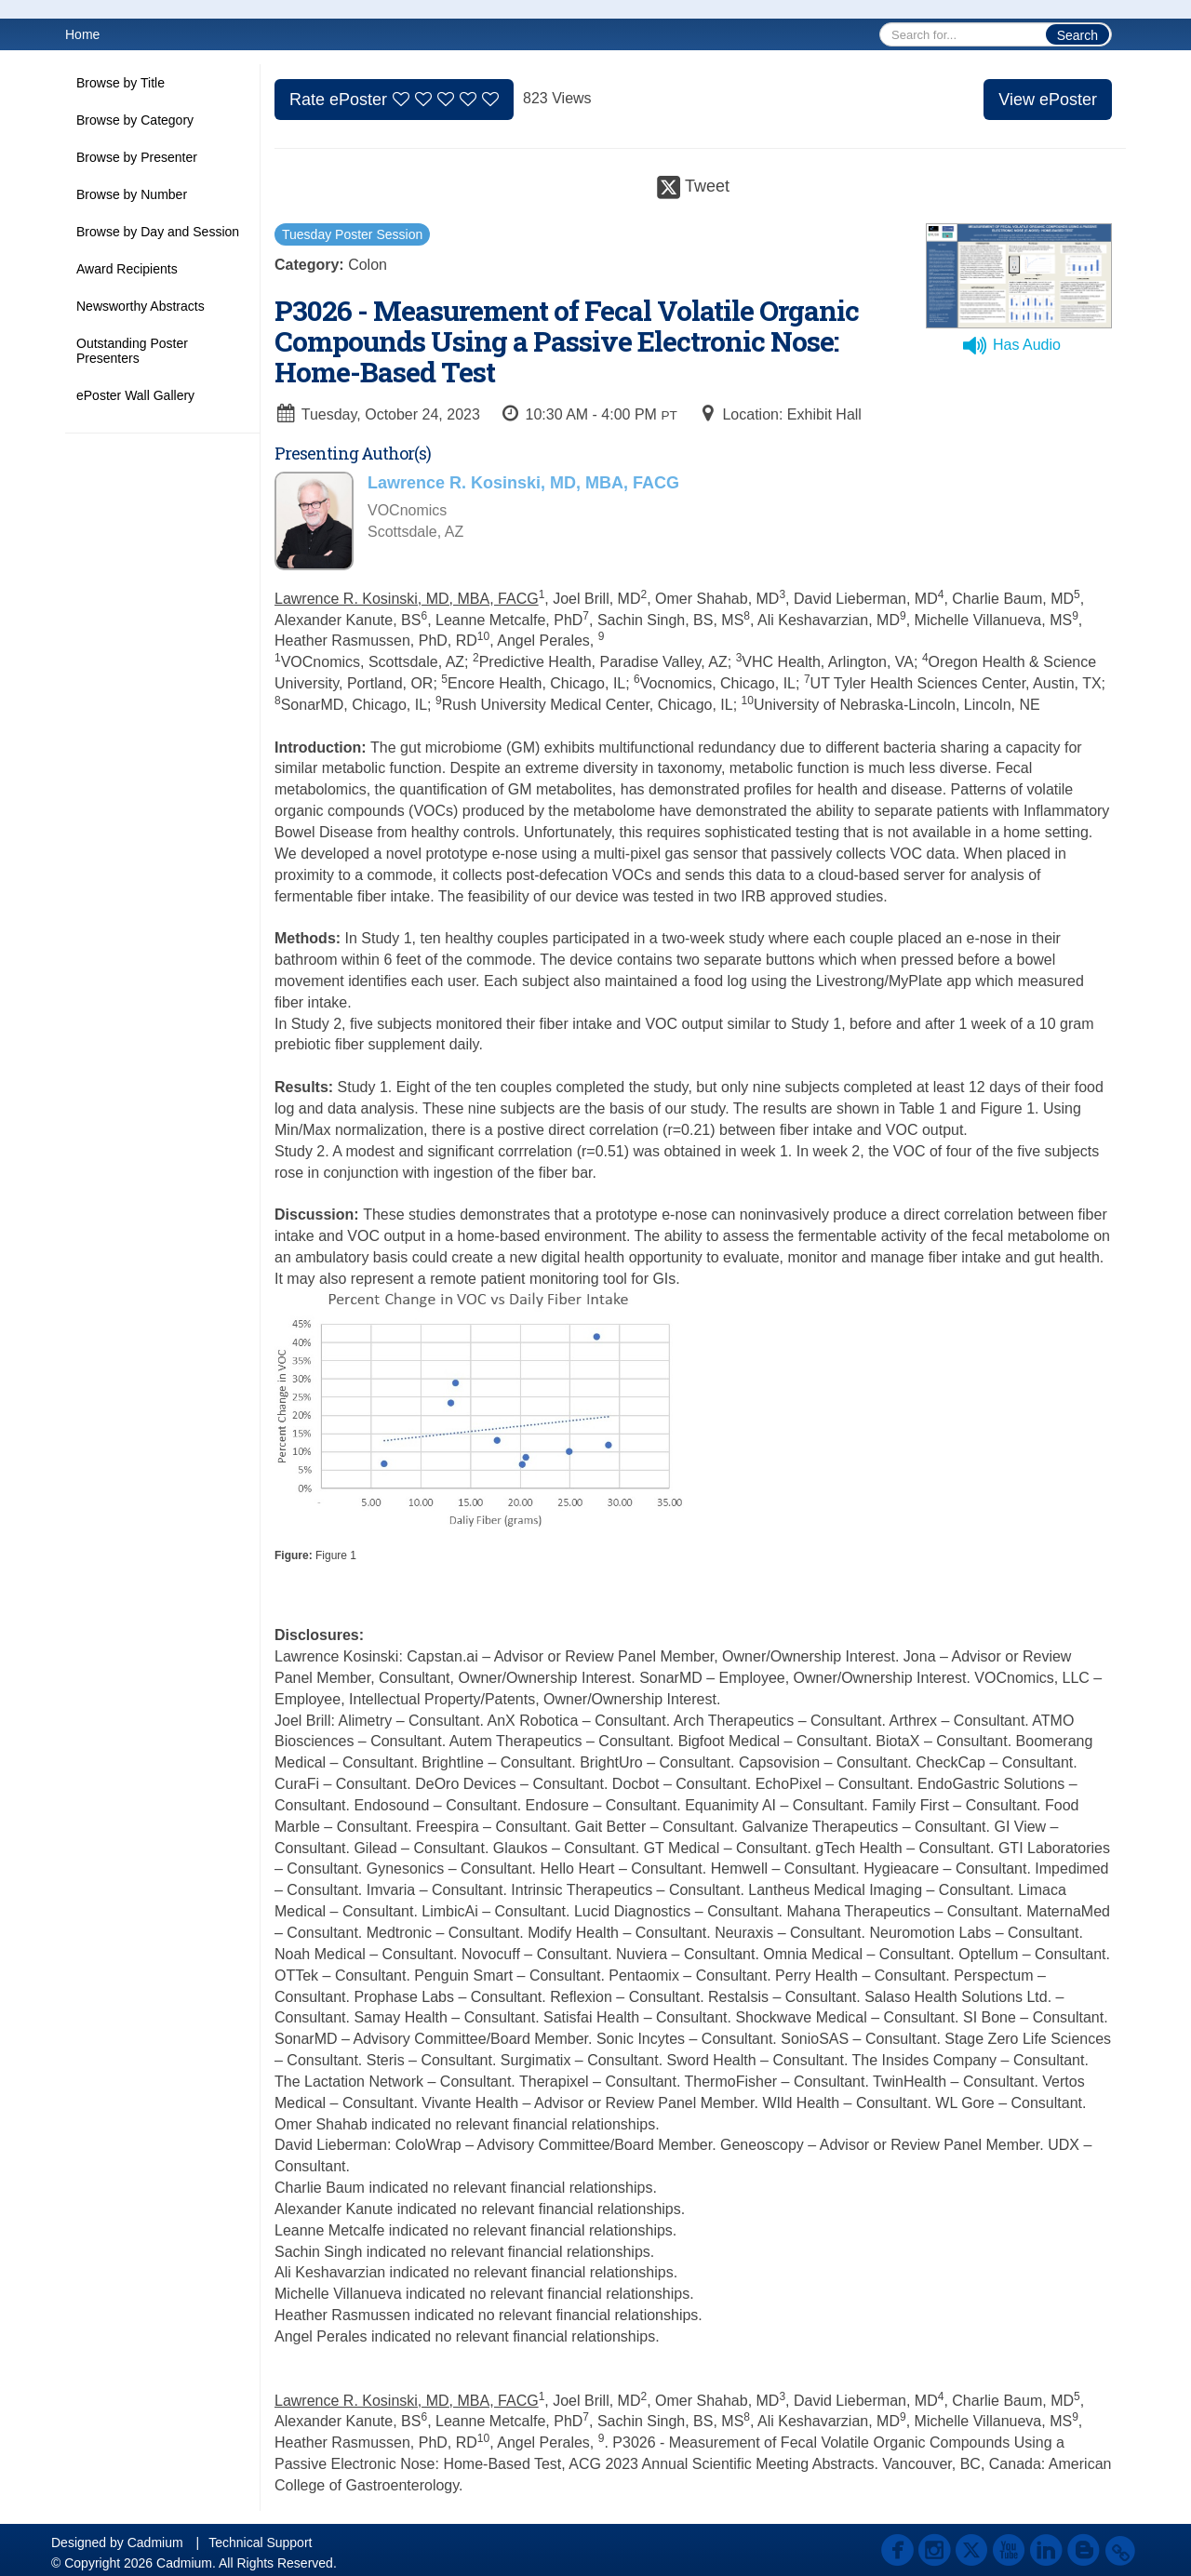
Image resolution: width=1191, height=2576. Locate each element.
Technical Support (260, 2542)
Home (82, 34)
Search (1077, 35)
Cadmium (155, 2542)
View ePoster (1047, 99)
